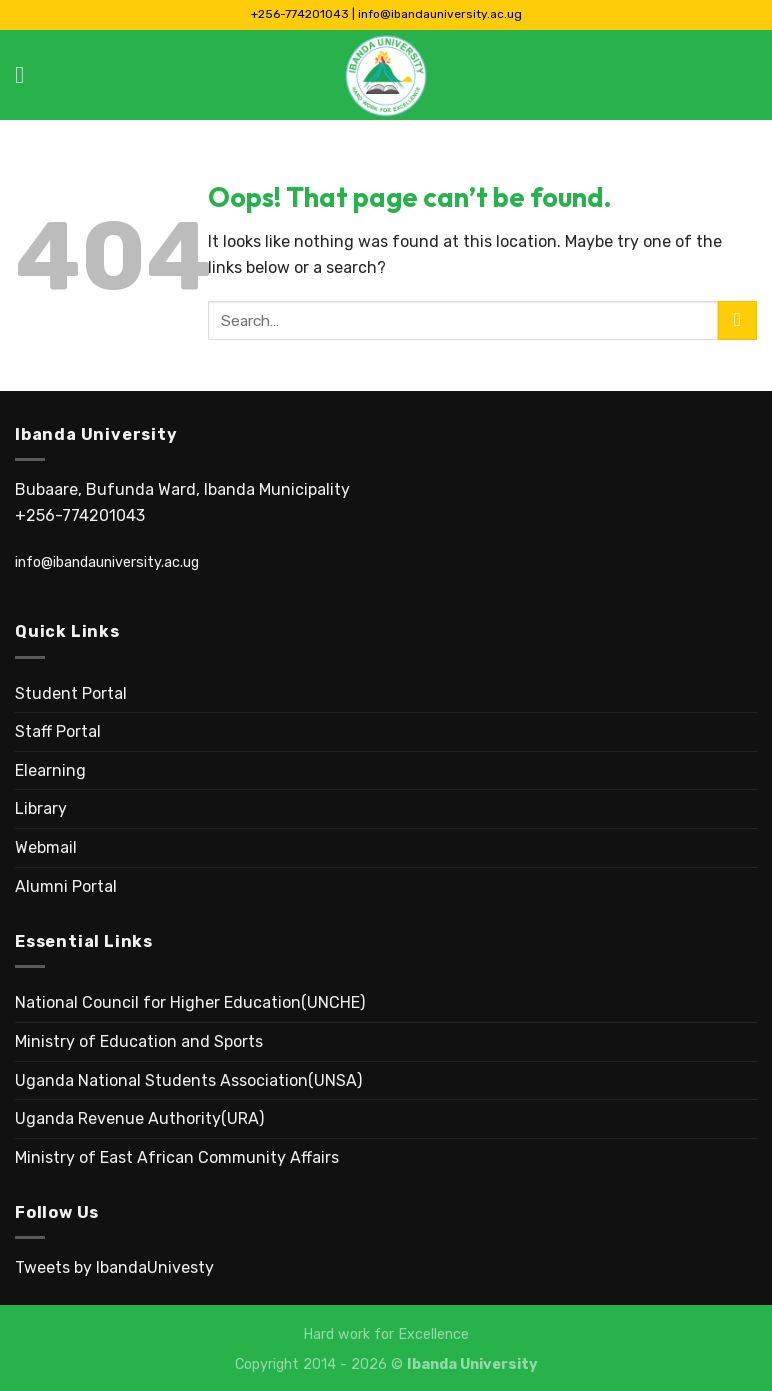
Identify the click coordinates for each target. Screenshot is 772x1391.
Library (41, 808)
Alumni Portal (66, 886)
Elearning (50, 770)
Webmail (46, 847)
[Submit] (737, 320)
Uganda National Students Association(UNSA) (188, 1080)
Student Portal (71, 693)
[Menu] (27, 74)
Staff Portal (58, 731)
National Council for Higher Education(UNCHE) (190, 1002)
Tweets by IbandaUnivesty (114, 1267)
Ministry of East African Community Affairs (177, 1157)
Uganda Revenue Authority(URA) (139, 1118)
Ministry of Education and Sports (139, 1041)
